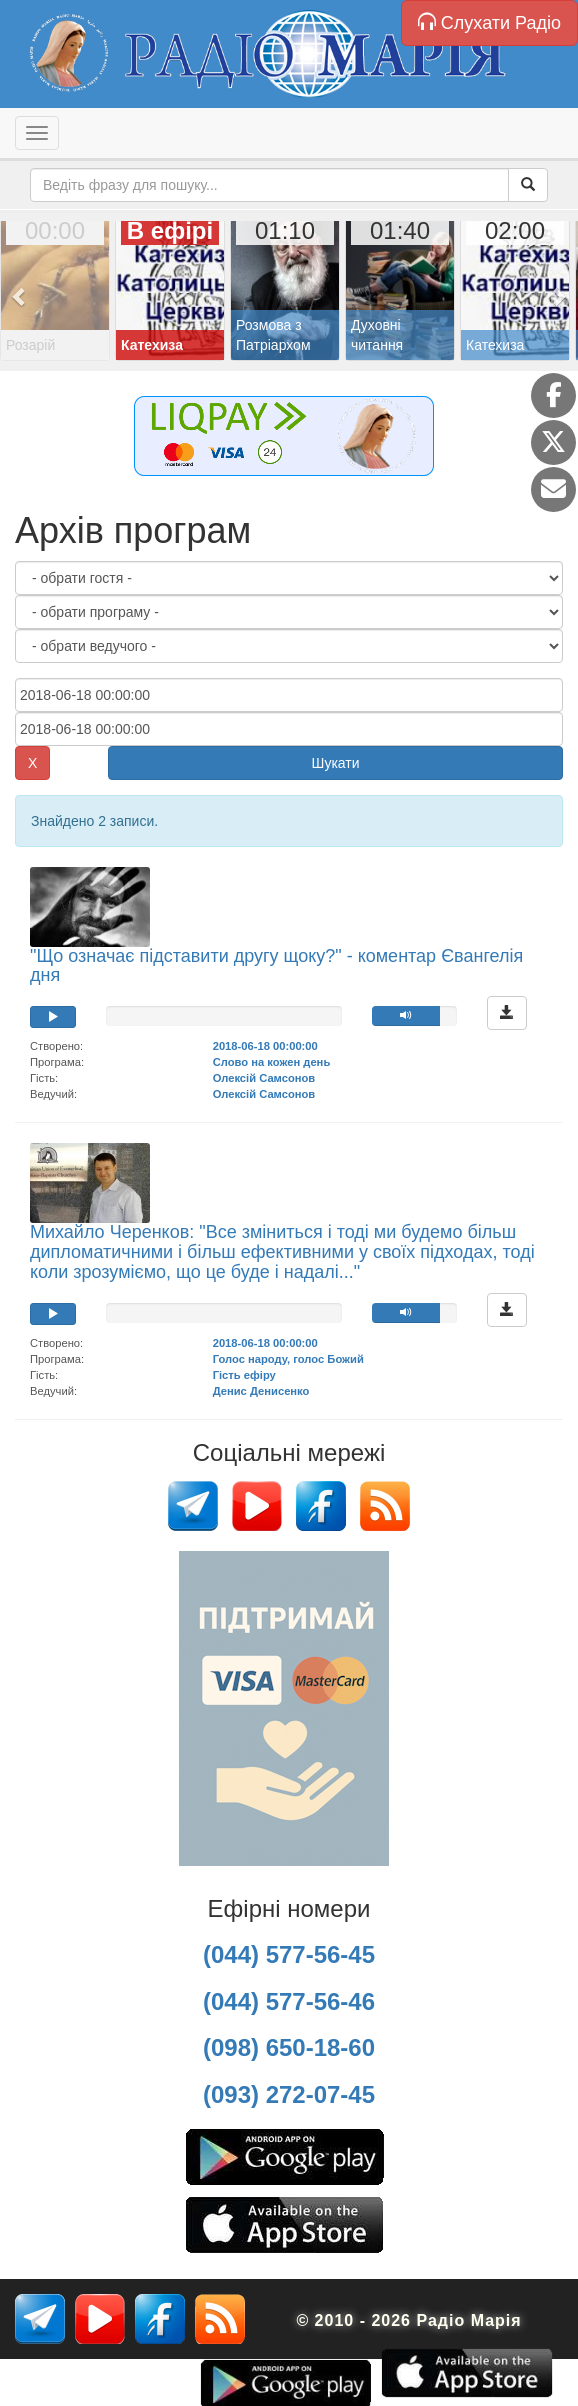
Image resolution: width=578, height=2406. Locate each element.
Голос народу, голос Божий (288, 1359)
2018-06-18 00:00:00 (265, 1046)
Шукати (336, 763)
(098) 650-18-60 (289, 2047)
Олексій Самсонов (264, 1078)
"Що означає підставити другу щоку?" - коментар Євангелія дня (276, 966)
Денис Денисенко (261, 1391)
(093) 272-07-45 (289, 2094)
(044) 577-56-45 (289, 1954)
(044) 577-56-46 (289, 2001)
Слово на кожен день (272, 1062)
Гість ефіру (244, 1375)
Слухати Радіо (489, 22)
